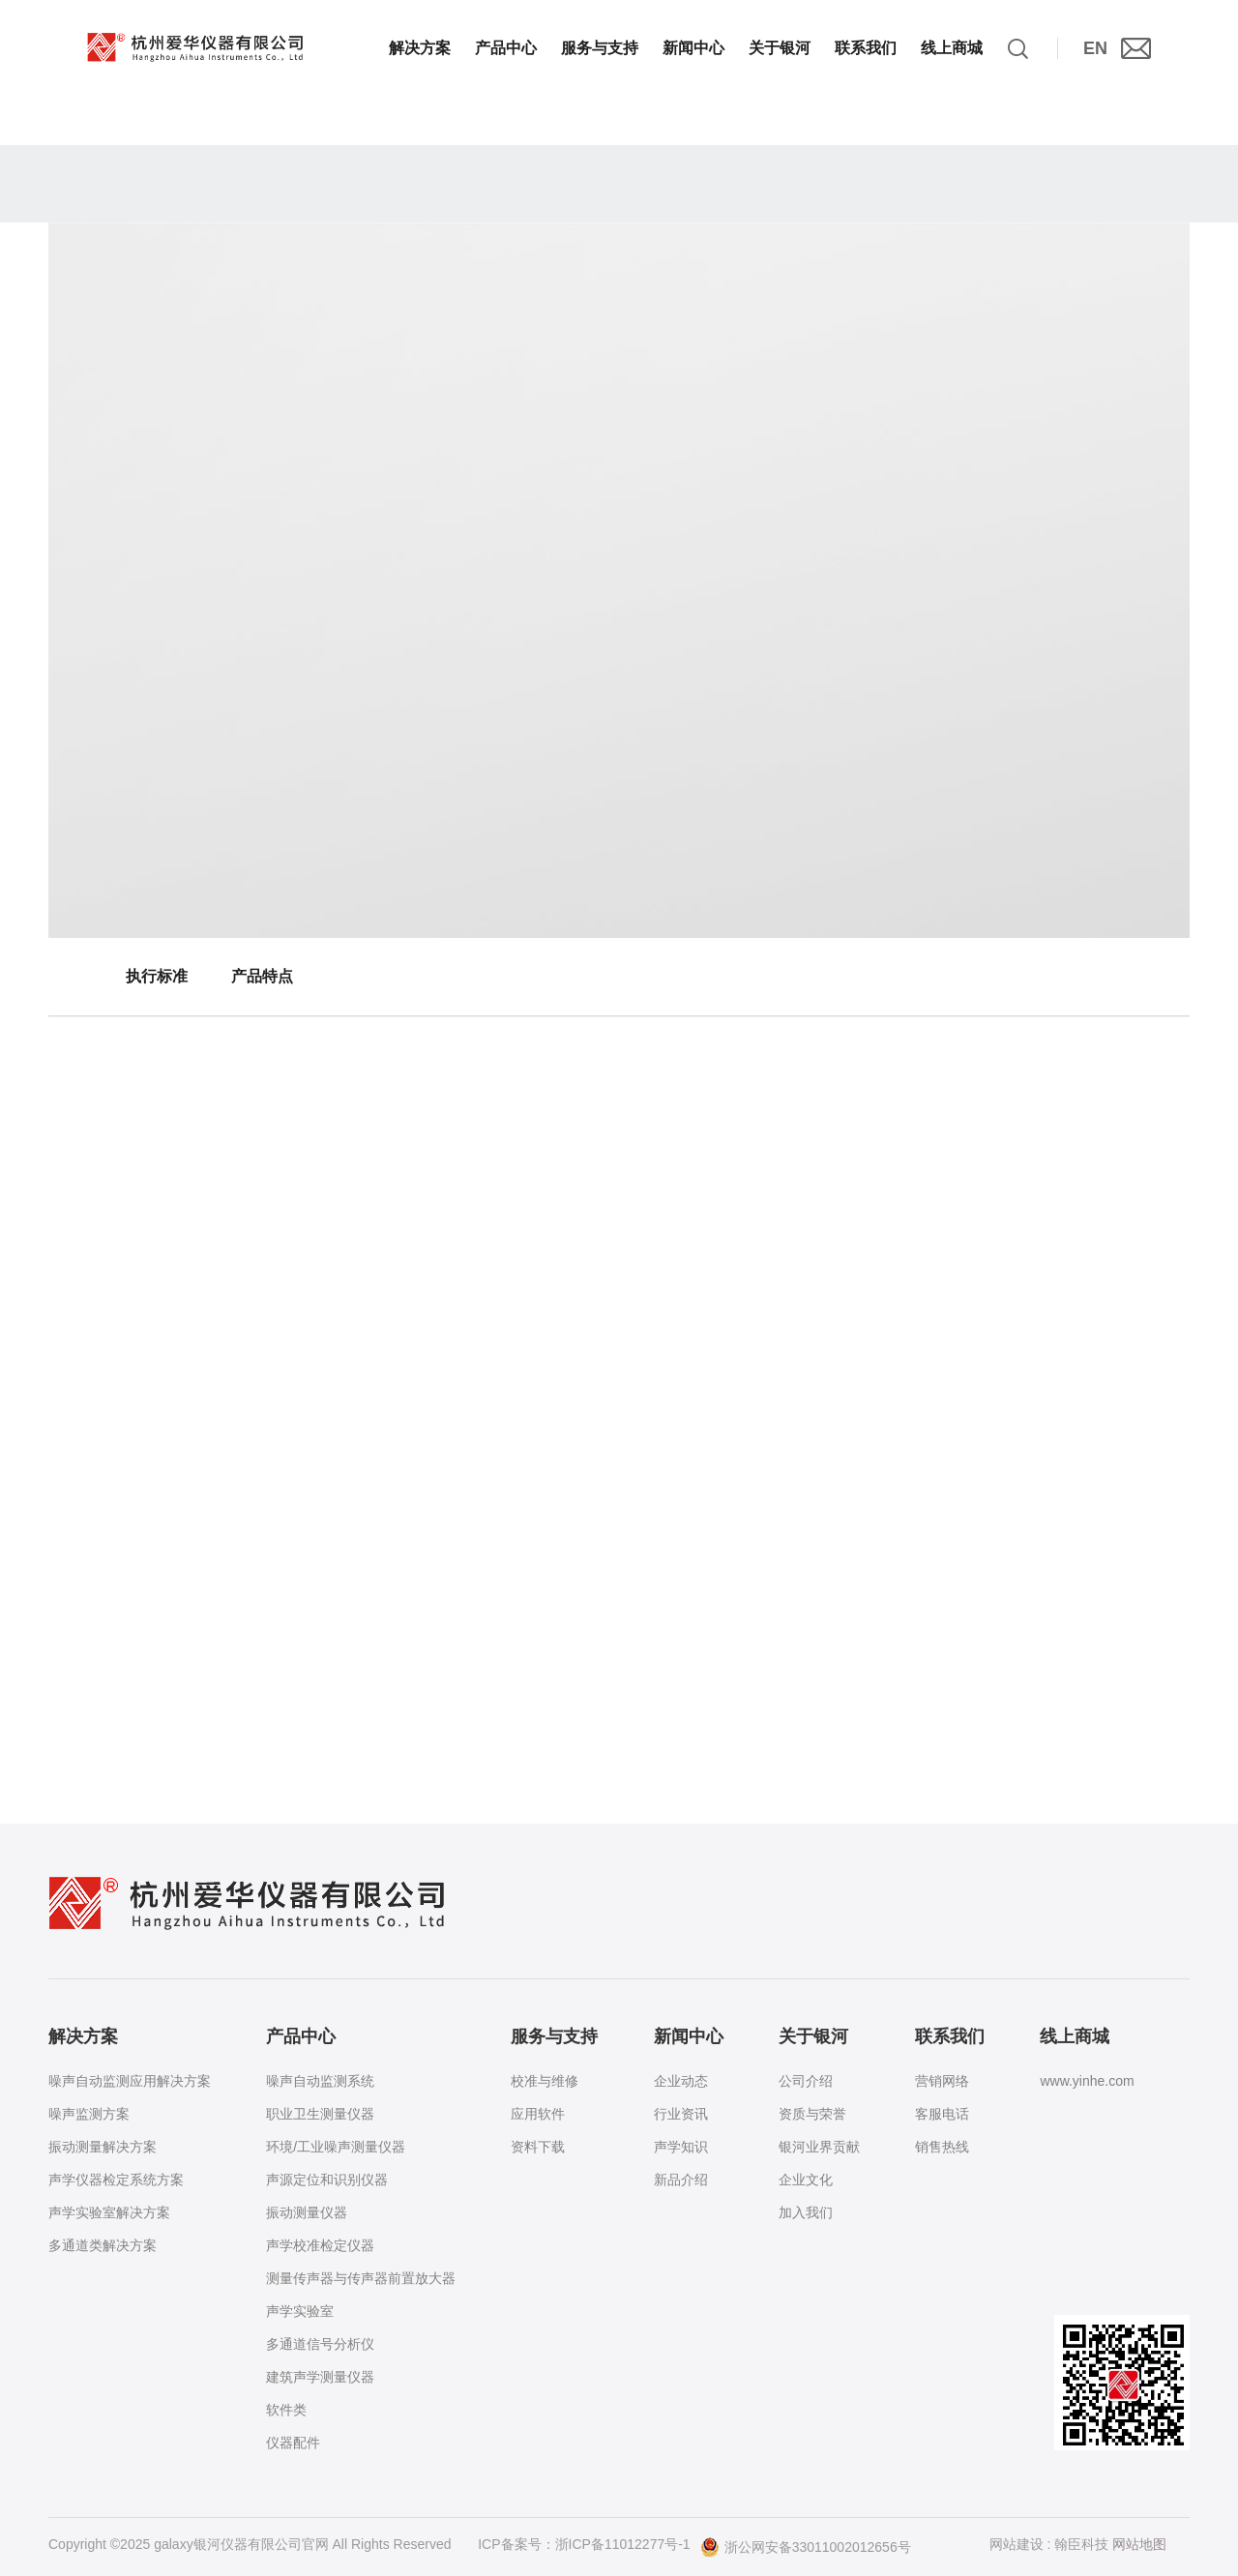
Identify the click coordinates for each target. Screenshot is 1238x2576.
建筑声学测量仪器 (320, 2377)
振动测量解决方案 (102, 2146)
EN (1095, 48)
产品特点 (262, 976)
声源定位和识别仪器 (327, 2179)
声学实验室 (300, 2311)
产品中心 (506, 48)
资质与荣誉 (812, 2114)
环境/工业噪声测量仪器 (335, 2146)
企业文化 (806, 2179)
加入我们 (806, 2212)
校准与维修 (544, 2081)
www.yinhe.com (1087, 2081)
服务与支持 (599, 48)
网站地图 (1139, 2544)
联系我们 (866, 48)
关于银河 (780, 48)
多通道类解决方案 (102, 2245)
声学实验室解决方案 (109, 2212)
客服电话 (942, 2114)
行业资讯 (681, 2114)
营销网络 (942, 2081)
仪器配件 (293, 2442)
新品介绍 (681, 2179)
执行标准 (157, 976)
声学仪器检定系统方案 (116, 2179)
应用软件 (538, 2114)
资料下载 (538, 2146)
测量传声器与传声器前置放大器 (361, 2278)
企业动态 (681, 2081)
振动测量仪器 (306, 2212)
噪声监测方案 (89, 2114)
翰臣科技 (1081, 2544)
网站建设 (1016, 2544)
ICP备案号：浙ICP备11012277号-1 (584, 2544)
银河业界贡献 (819, 2146)
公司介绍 (806, 2081)
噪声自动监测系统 (320, 2081)
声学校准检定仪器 (320, 2245)
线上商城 (952, 48)
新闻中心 (693, 48)
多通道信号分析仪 (320, 2344)
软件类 (286, 2409)
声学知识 (681, 2146)
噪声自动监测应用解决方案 (129, 2081)
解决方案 (420, 48)
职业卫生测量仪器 (320, 2114)
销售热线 (942, 2146)
